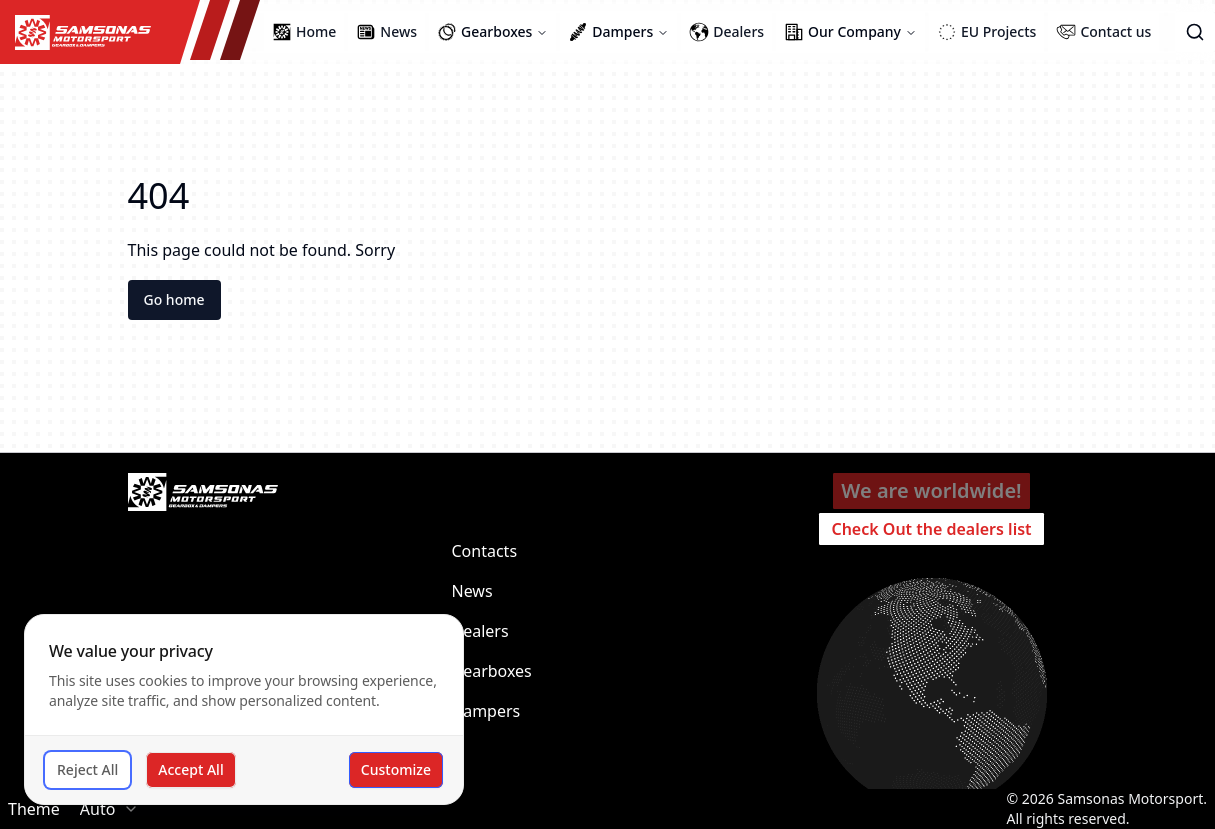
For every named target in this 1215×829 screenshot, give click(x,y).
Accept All (190, 769)
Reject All (87, 769)
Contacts (485, 551)
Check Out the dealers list (931, 529)
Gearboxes (492, 671)
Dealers (480, 631)
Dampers (486, 711)
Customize (396, 769)
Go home (174, 299)
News (472, 591)
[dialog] (244, 709)
